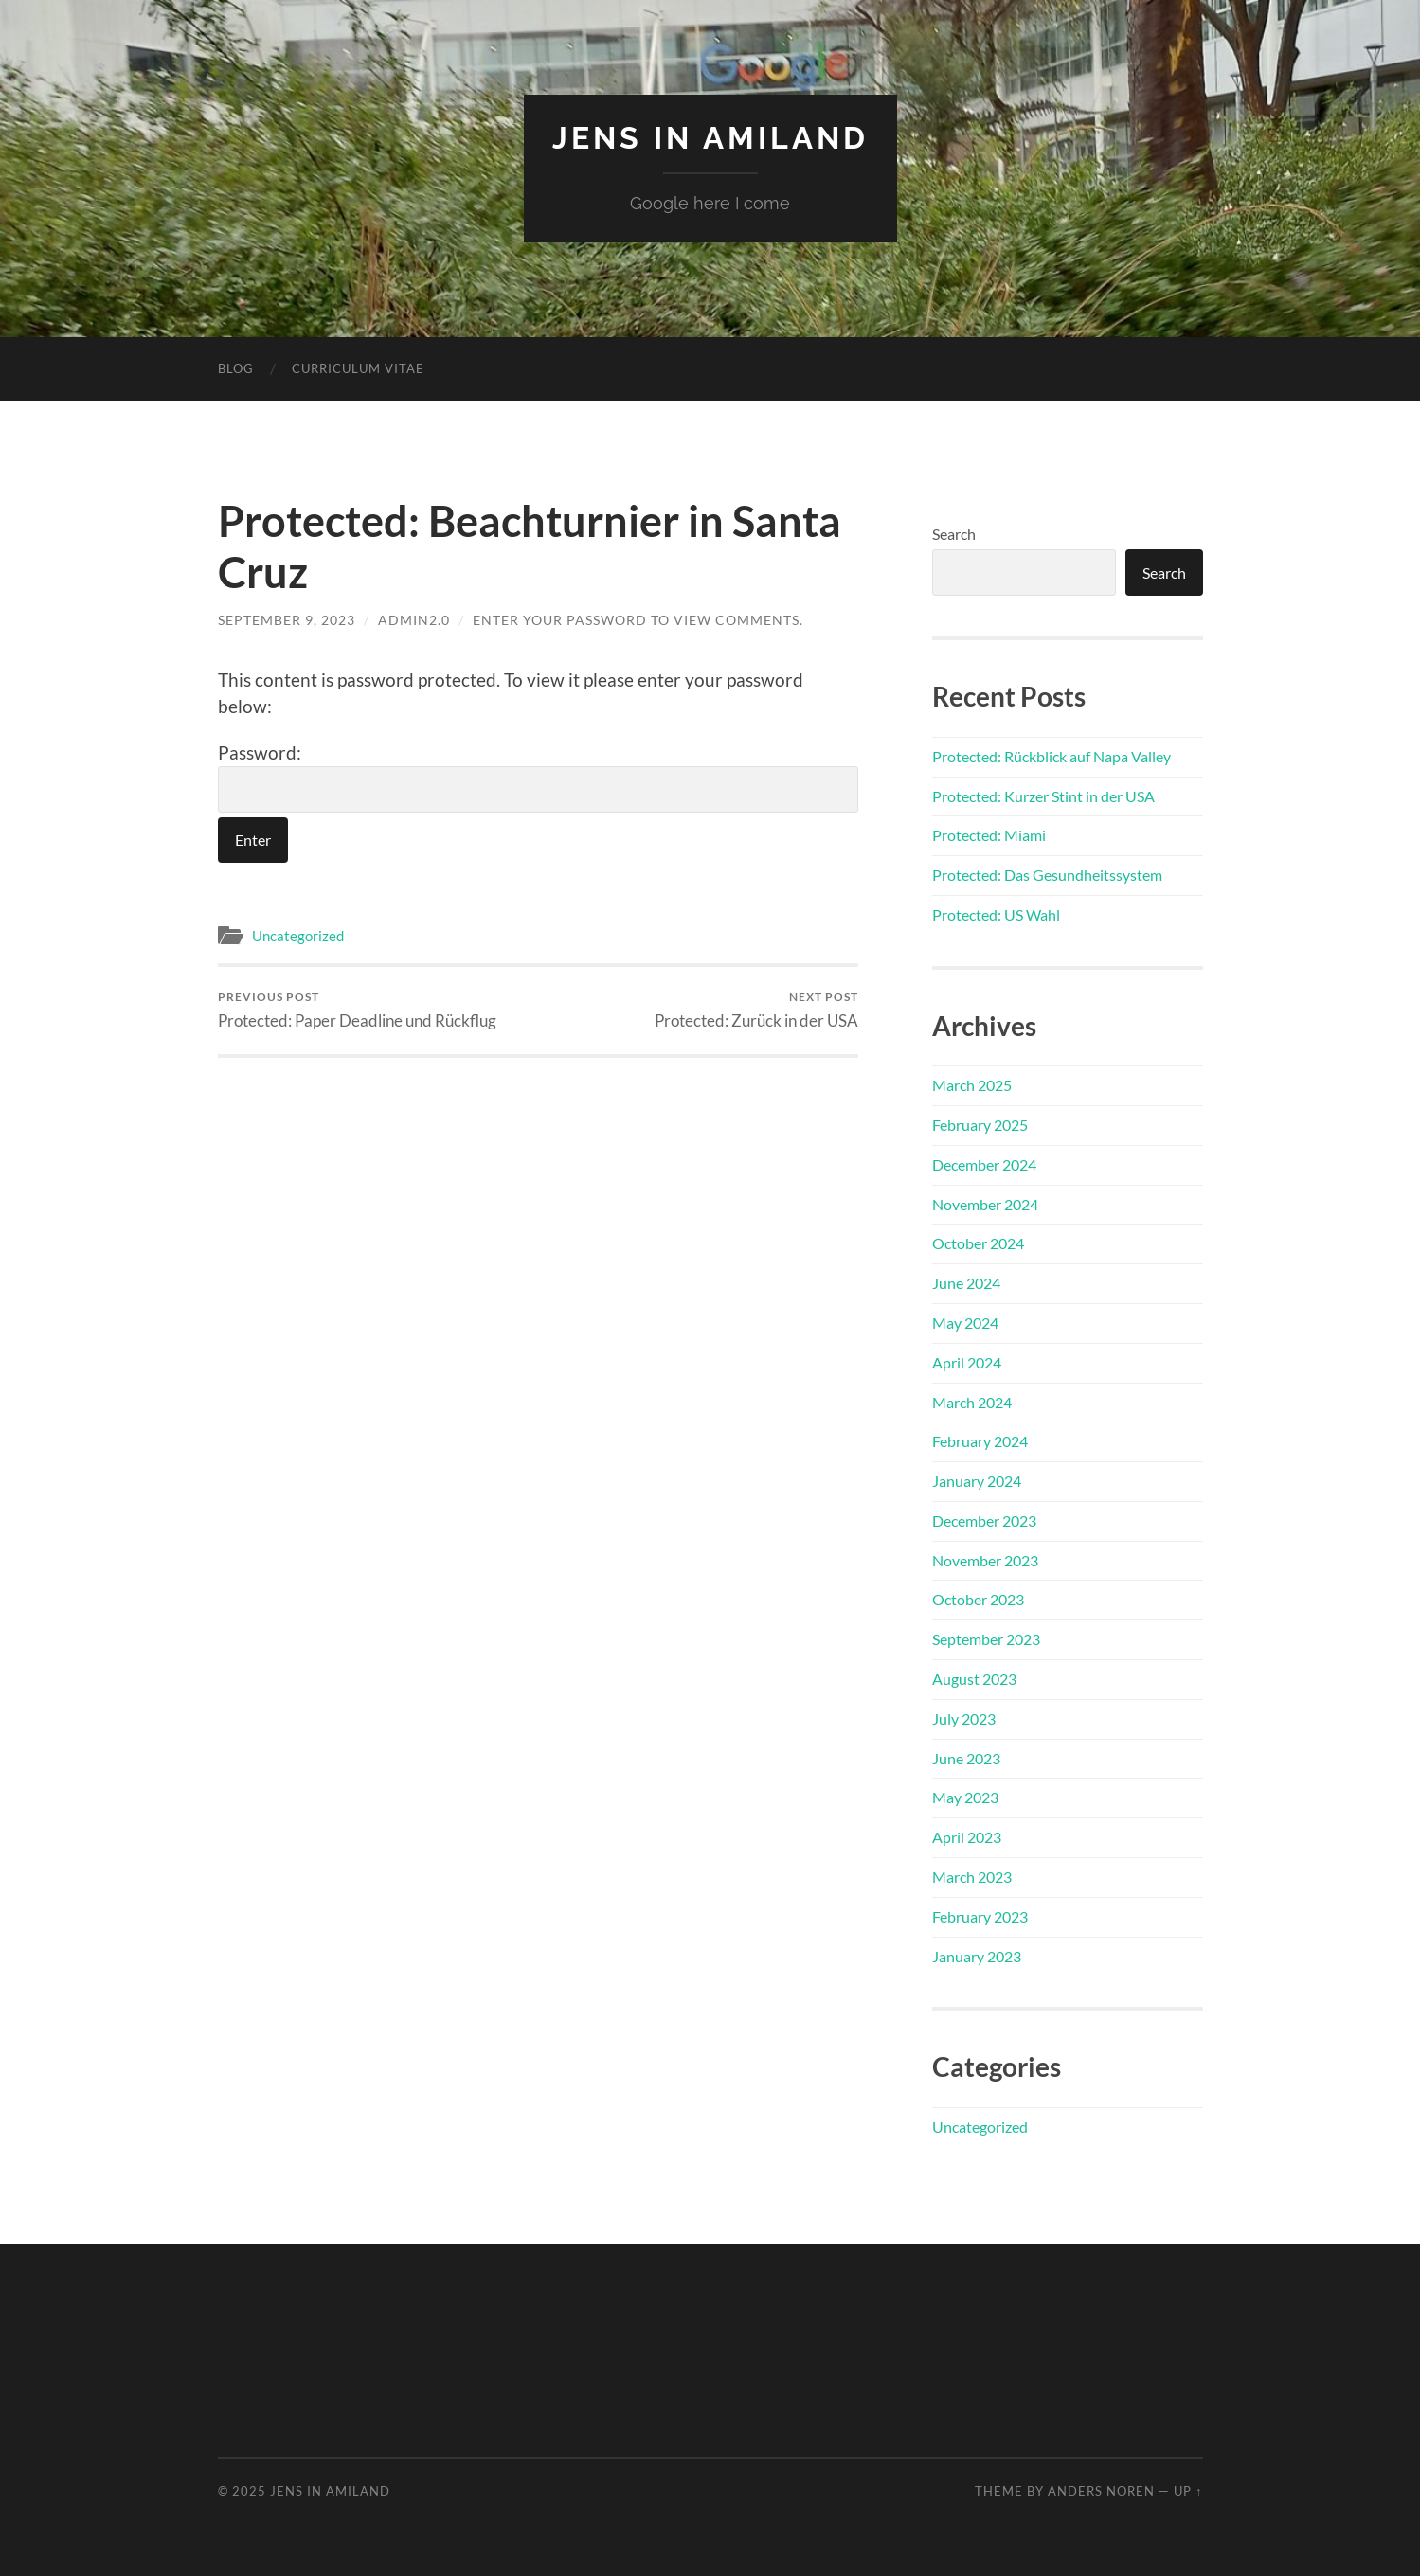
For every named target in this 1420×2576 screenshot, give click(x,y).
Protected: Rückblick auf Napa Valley (1051, 756)
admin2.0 (414, 620)
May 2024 (965, 1323)
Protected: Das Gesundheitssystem (1047, 875)
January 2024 (976, 1481)
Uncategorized (298, 935)
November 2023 (985, 1560)
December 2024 (984, 1164)
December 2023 (984, 1521)
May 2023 (965, 1797)
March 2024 (972, 1402)
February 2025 (980, 1125)
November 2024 (985, 1204)
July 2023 (964, 1718)
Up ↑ (1188, 2490)
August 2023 (974, 1679)
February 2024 (980, 1441)
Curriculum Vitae (358, 368)
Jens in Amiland (710, 137)
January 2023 (976, 1956)
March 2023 (972, 1877)
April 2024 (966, 1362)
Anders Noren (1101, 2490)
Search (954, 534)
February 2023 (980, 1916)
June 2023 (966, 1758)
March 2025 (972, 1085)
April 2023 (966, 1837)
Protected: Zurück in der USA (756, 1010)
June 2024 (966, 1283)
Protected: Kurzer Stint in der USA (1043, 796)
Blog (236, 368)
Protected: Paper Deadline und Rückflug (357, 1010)
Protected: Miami (989, 835)
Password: (538, 778)
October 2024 (978, 1243)
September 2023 (986, 1639)
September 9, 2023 (286, 620)
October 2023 (978, 1599)
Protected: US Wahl (996, 914)
